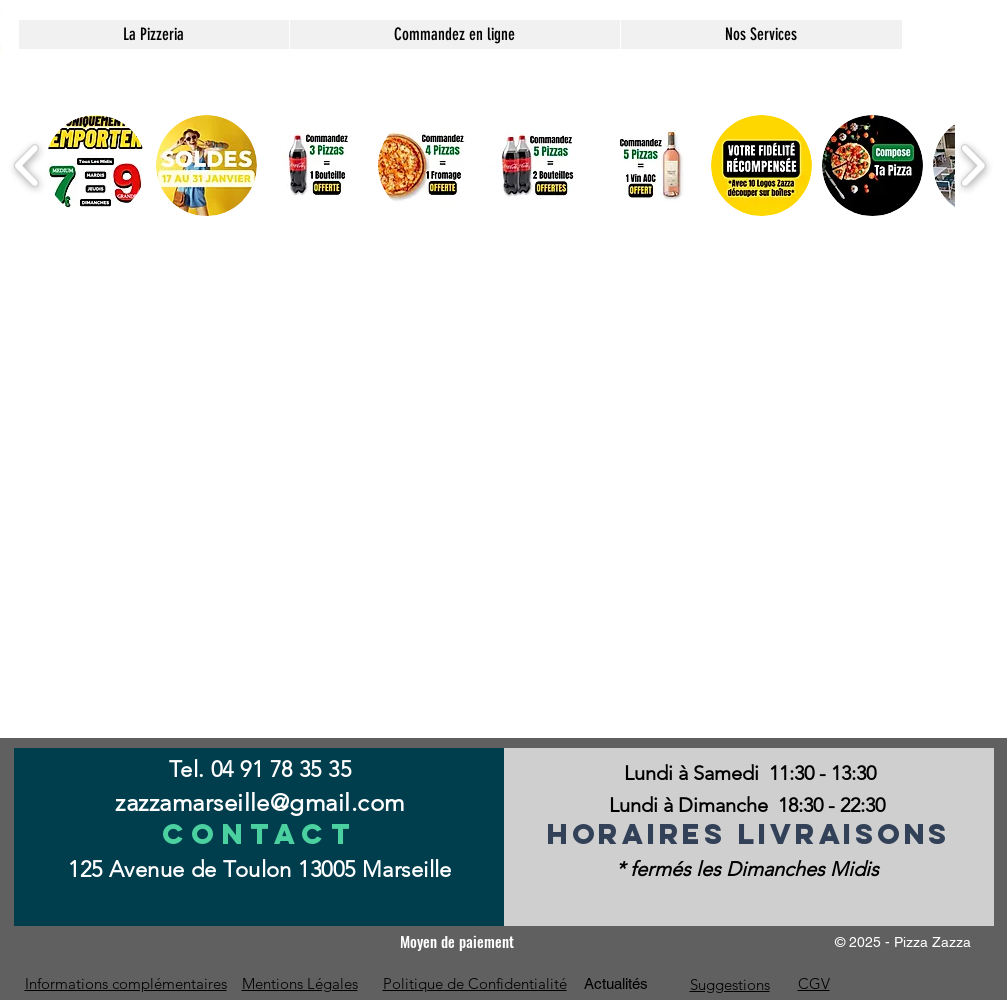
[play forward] (972, 165)
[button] (761, 34)
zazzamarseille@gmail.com (260, 802)
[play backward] (27, 165)
